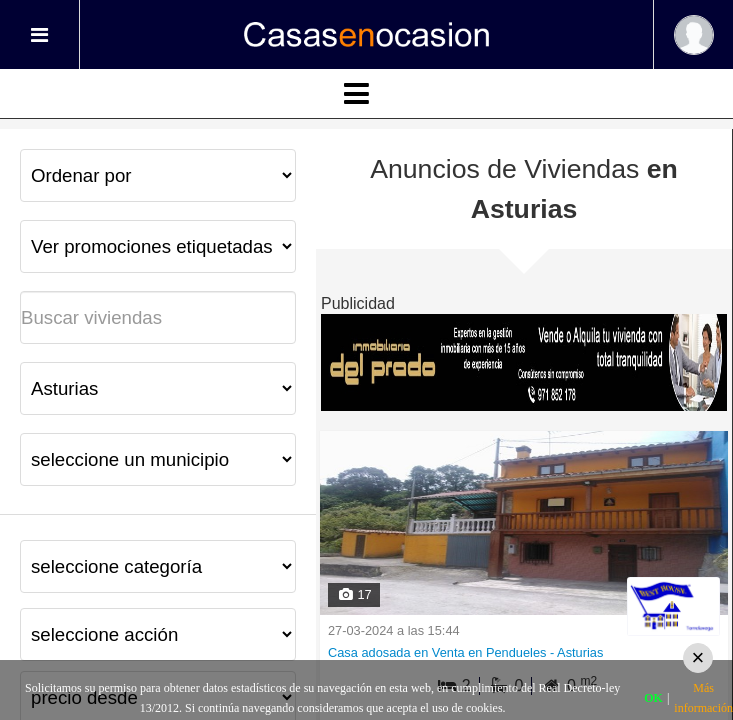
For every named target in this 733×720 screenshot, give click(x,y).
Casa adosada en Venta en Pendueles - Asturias (465, 652)
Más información (703, 698)
